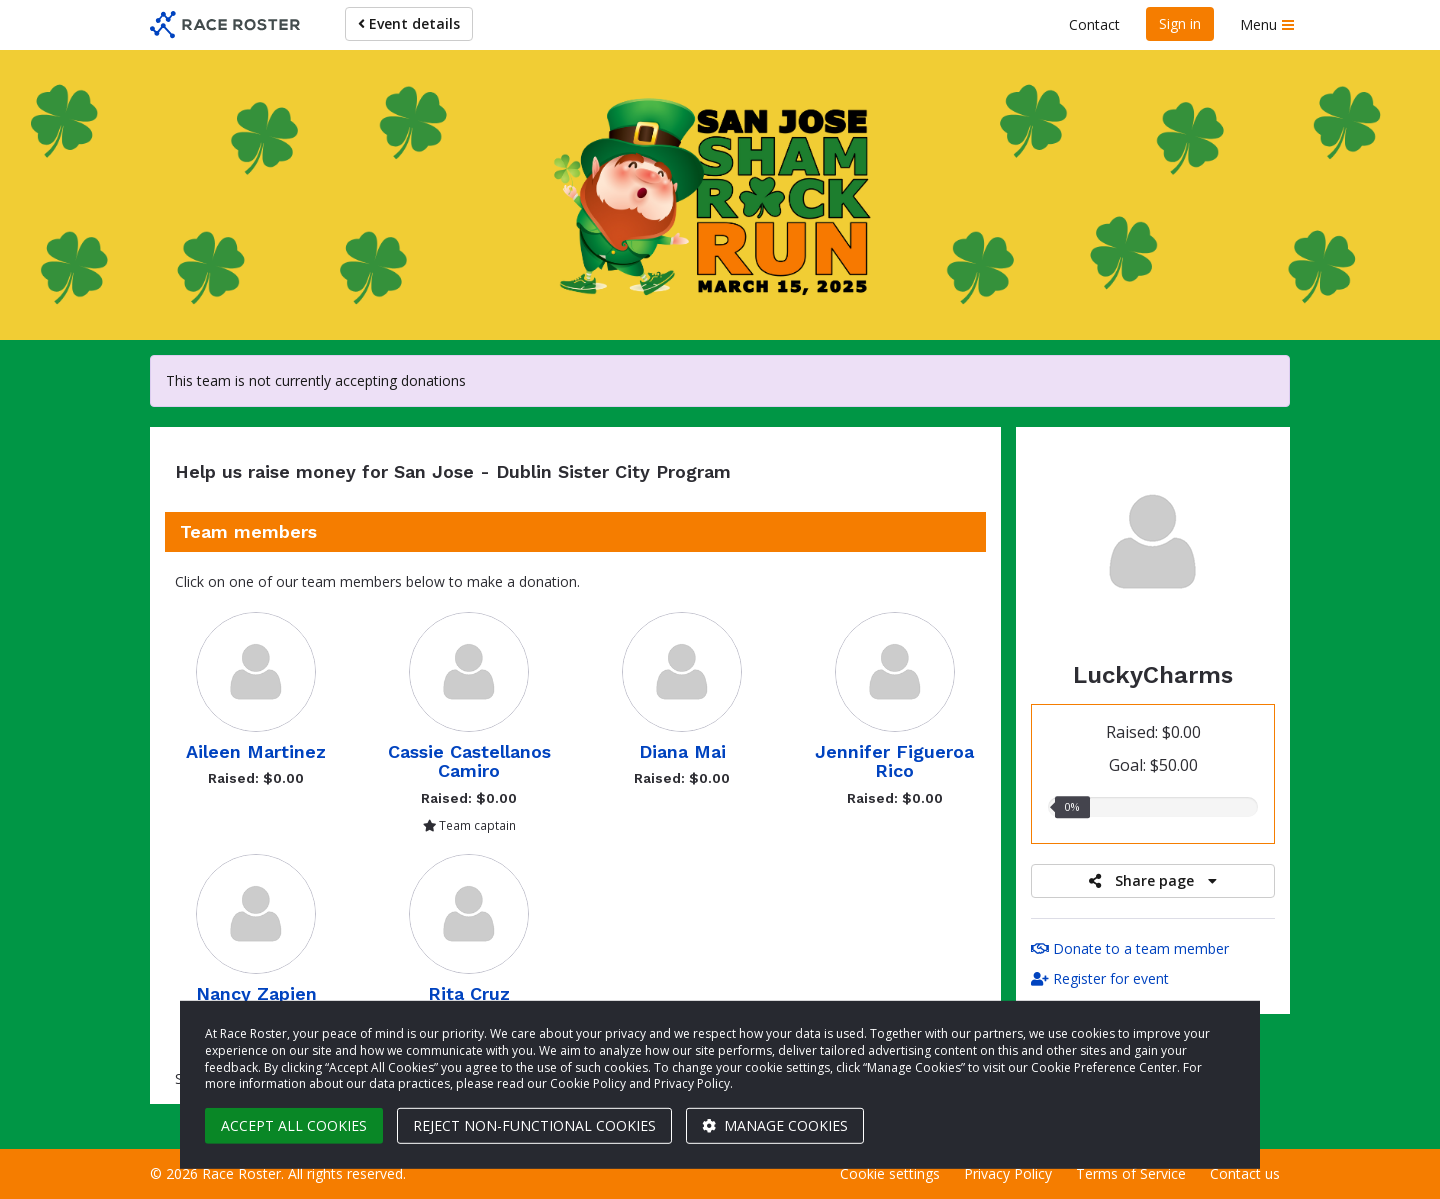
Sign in (1180, 23)
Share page (1153, 880)
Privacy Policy (1008, 1173)
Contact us (1245, 1173)
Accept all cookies (294, 1125)
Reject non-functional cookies (534, 1125)
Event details (409, 23)
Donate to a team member (1130, 948)
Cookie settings (890, 1173)
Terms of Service (1131, 1173)
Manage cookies (775, 1125)
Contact (1094, 24)
